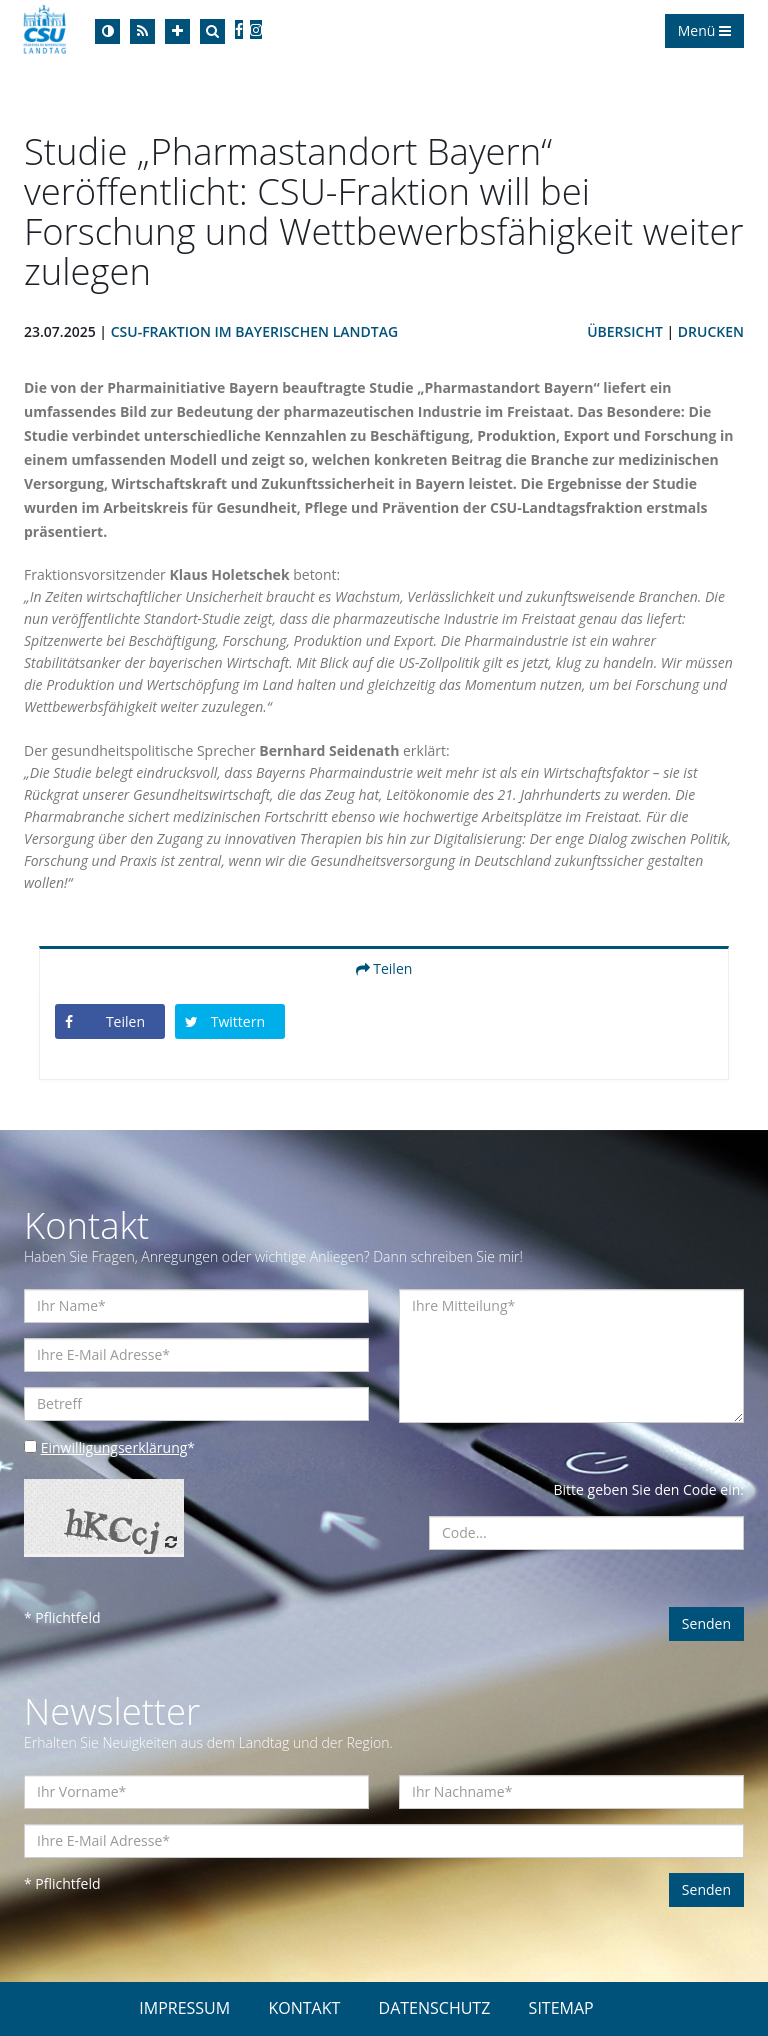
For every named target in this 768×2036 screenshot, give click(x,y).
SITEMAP (561, 2008)
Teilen (384, 968)
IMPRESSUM (184, 2008)
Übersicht (625, 331)
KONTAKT (304, 2008)
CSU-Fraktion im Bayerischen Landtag (254, 331)
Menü (704, 30)
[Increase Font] (177, 31)
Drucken (711, 331)
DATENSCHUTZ (435, 2008)
